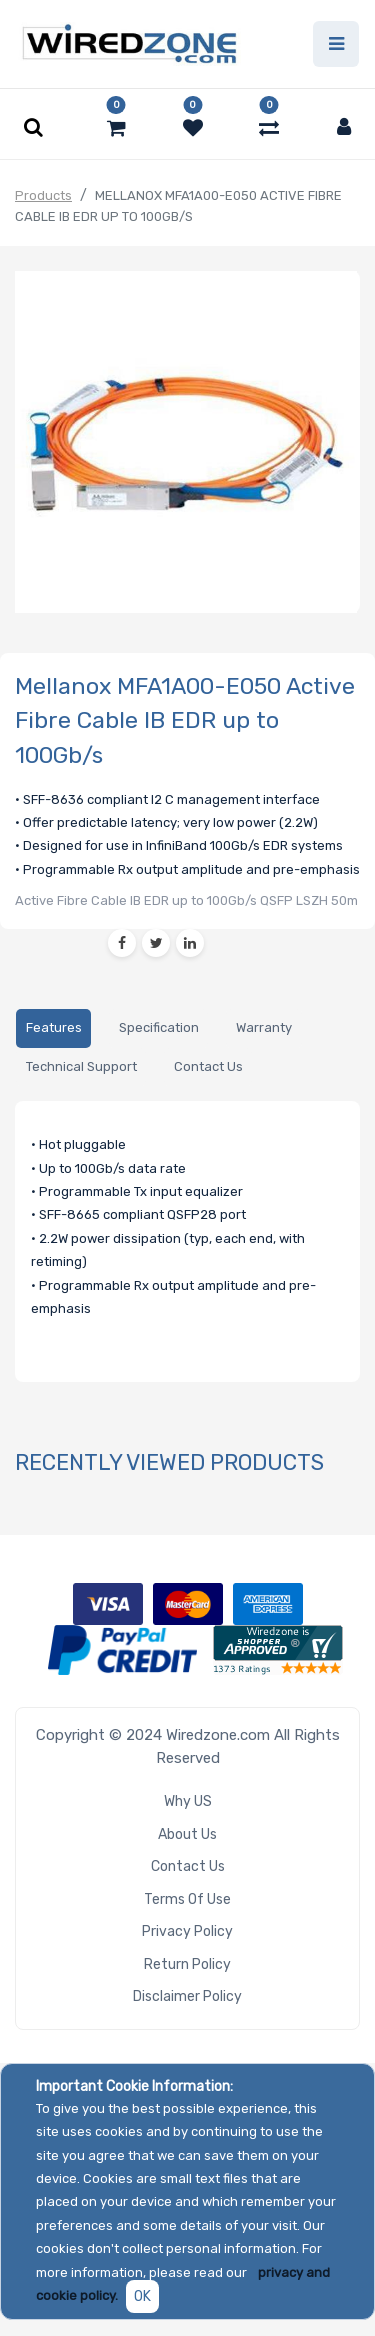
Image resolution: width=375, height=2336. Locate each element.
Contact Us (188, 1866)
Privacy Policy (187, 1931)
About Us (187, 1834)
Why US (188, 1801)
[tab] (53, 1028)
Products (43, 195)
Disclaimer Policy (187, 1996)
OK (142, 2296)
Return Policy (187, 1964)
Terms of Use (187, 1899)
